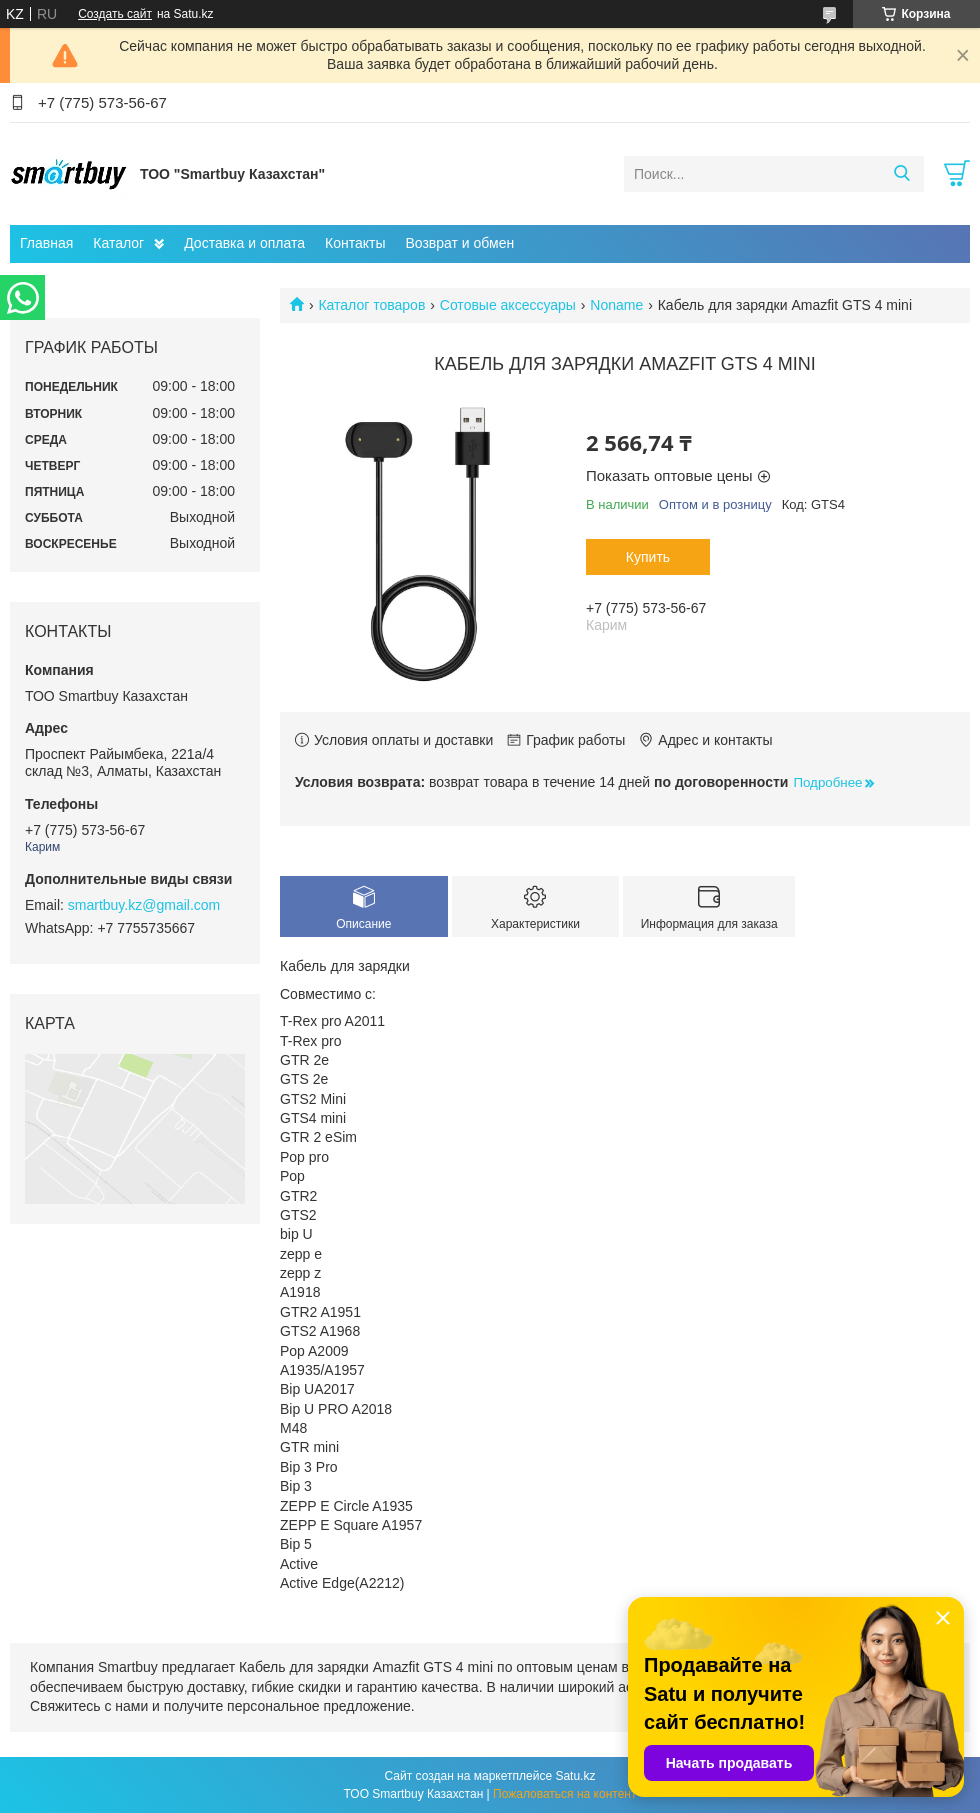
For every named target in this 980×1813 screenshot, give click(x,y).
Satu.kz (575, 1776)
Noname (616, 305)
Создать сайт (115, 14)
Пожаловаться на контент (564, 1794)
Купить (648, 557)
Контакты (355, 243)
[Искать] (901, 174)
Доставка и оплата (244, 243)
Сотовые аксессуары (508, 305)
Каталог (118, 243)
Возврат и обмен (459, 243)
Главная (46, 243)
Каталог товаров (371, 305)
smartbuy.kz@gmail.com (144, 905)
